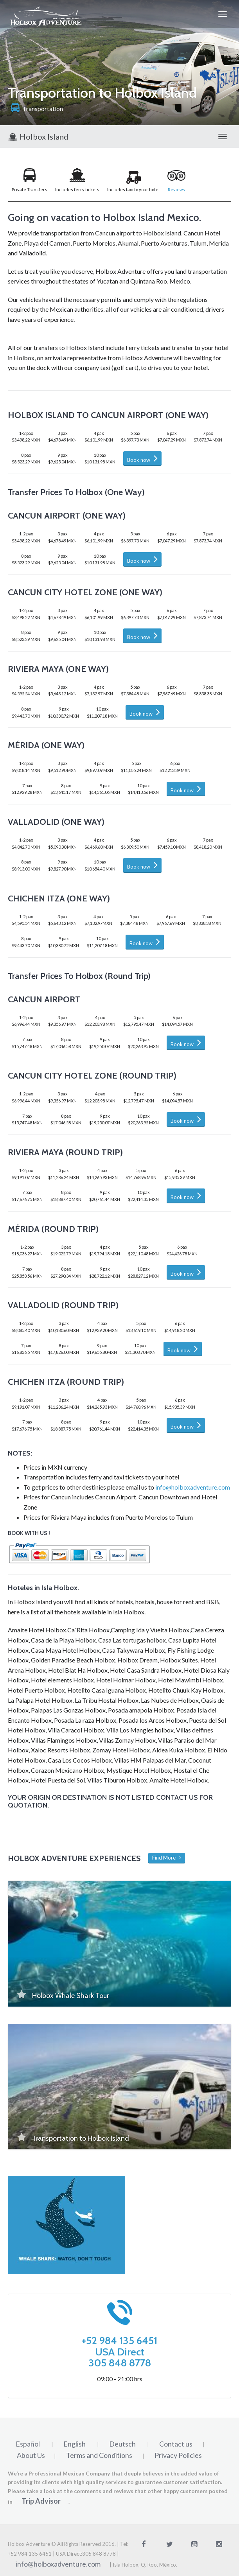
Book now (142, 457)
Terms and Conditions (99, 2455)
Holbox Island (38, 136)
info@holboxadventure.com (192, 1487)
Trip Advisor (41, 2501)
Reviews (176, 189)
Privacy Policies (178, 2455)
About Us (31, 2455)
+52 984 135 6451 (119, 2340)
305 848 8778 (119, 2363)
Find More (166, 1857)
